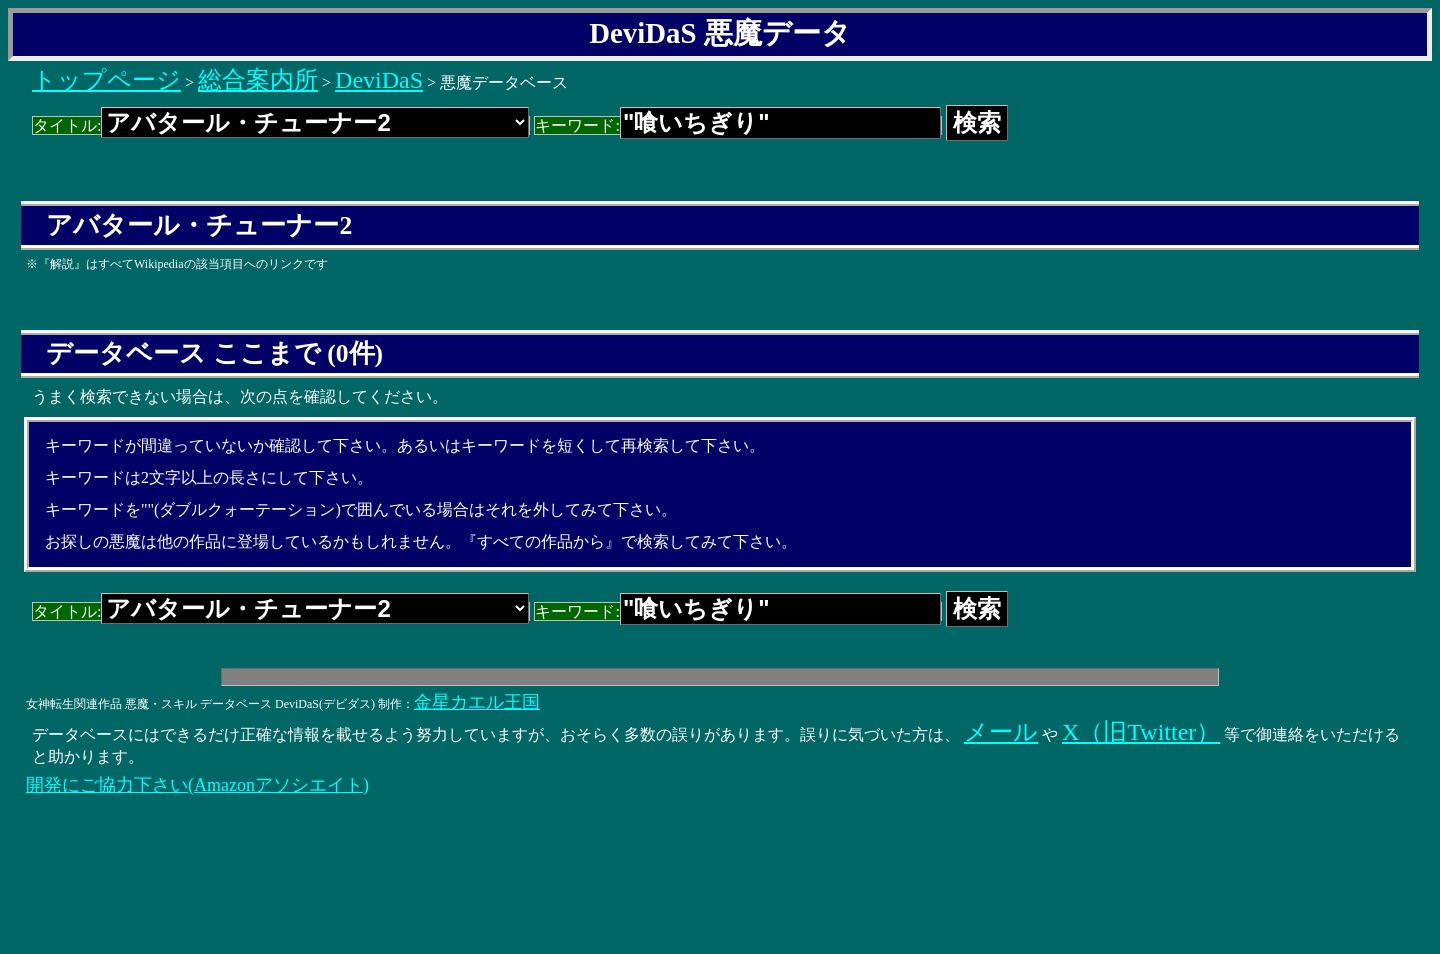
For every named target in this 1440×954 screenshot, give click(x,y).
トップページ (106, 80)
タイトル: (281, 125)
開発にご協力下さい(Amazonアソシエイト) (197, 785)
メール (1001, 732)
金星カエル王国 (477, 702)
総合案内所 (258, 80)
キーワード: (737, 125)
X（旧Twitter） (1141, 732)
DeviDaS (379, 80)
